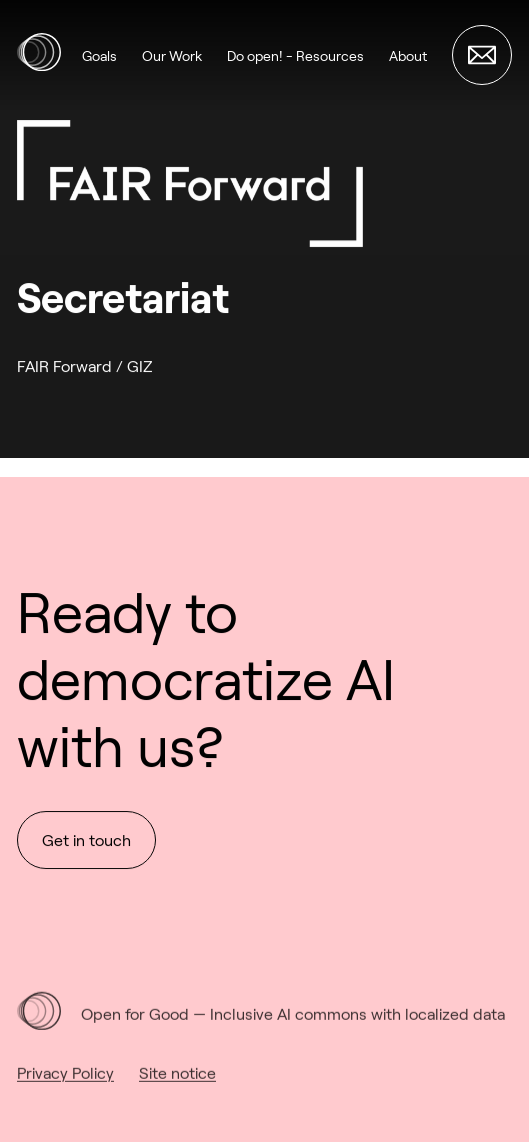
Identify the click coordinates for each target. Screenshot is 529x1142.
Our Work (172, 55)
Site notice (177, 1085)
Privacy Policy (65, 1085)
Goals (99, 55)
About (408, 55)
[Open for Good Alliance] (39, 55)
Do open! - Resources (295, 55)
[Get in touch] (482, 55)
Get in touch (86, 841)
